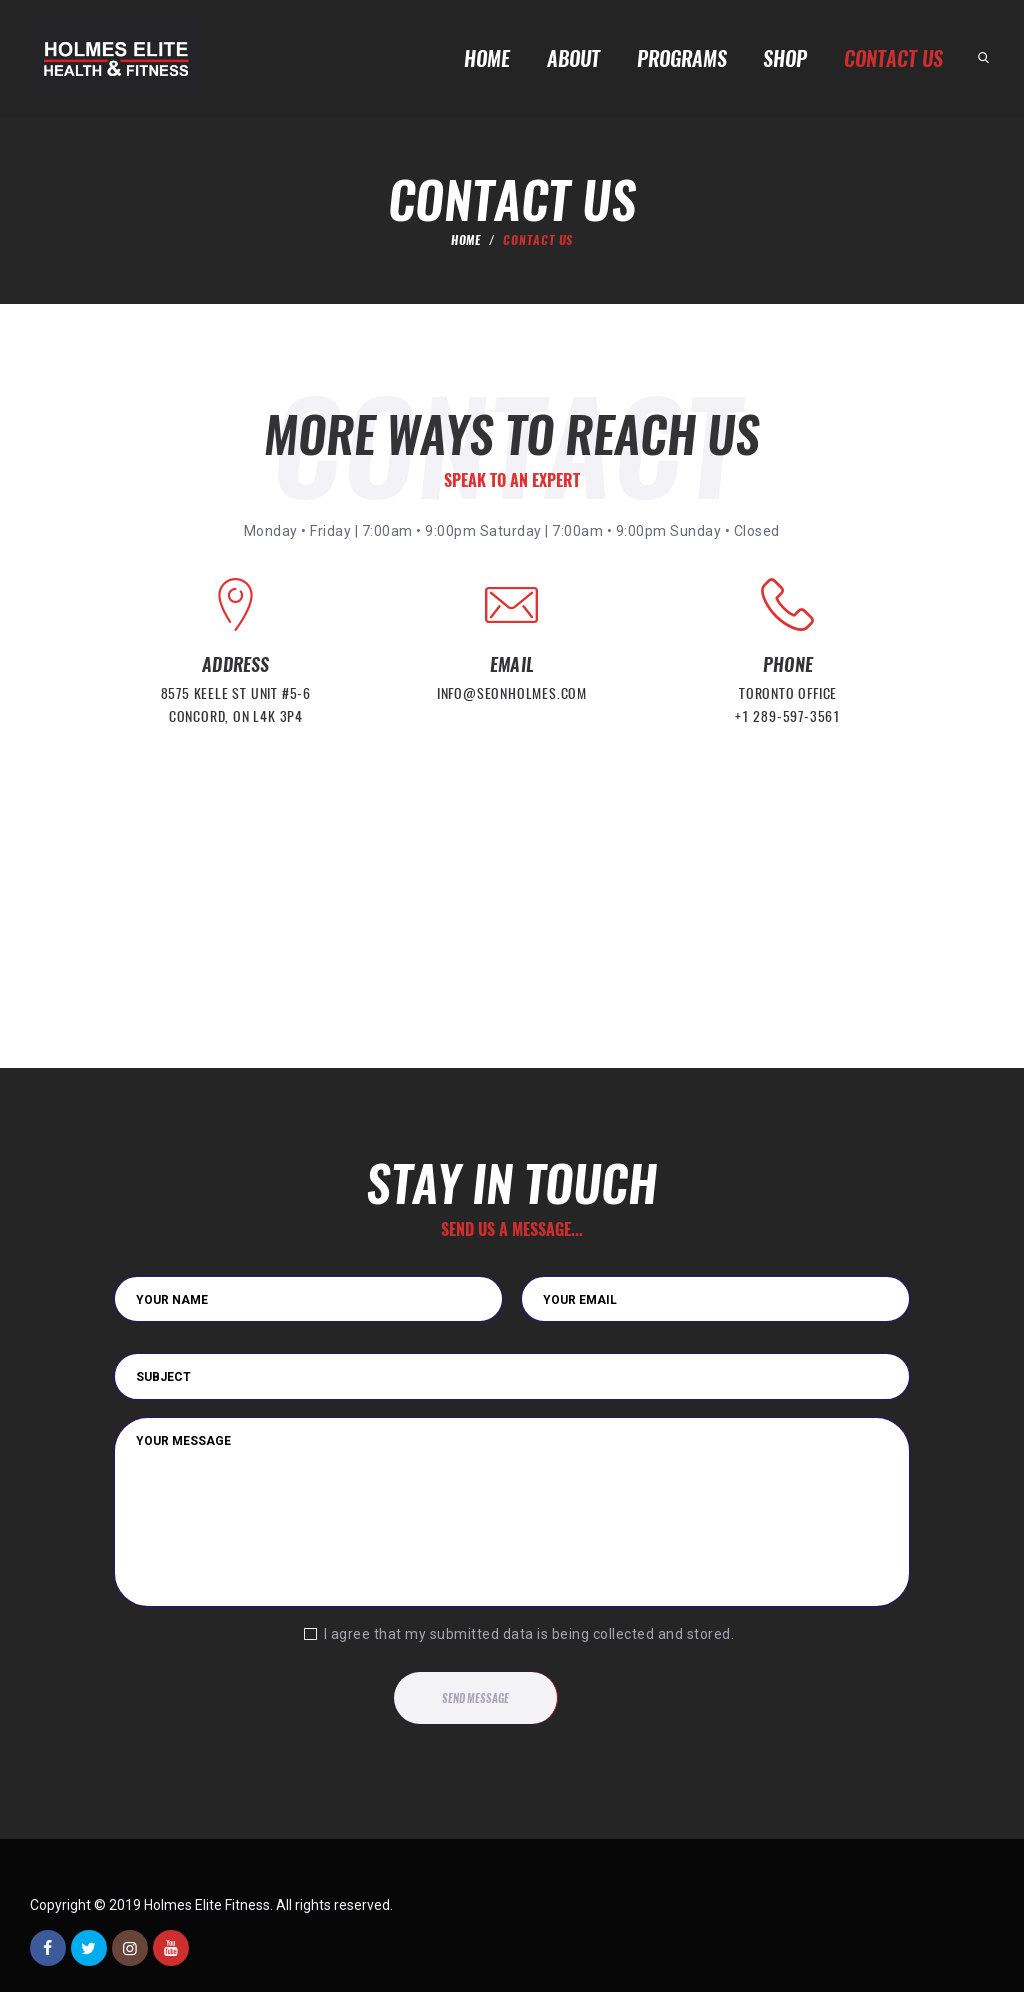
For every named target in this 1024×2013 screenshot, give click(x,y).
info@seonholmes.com (512, 709)
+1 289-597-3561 (788, 732)
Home (466, 254)
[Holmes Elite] (512, 965)
